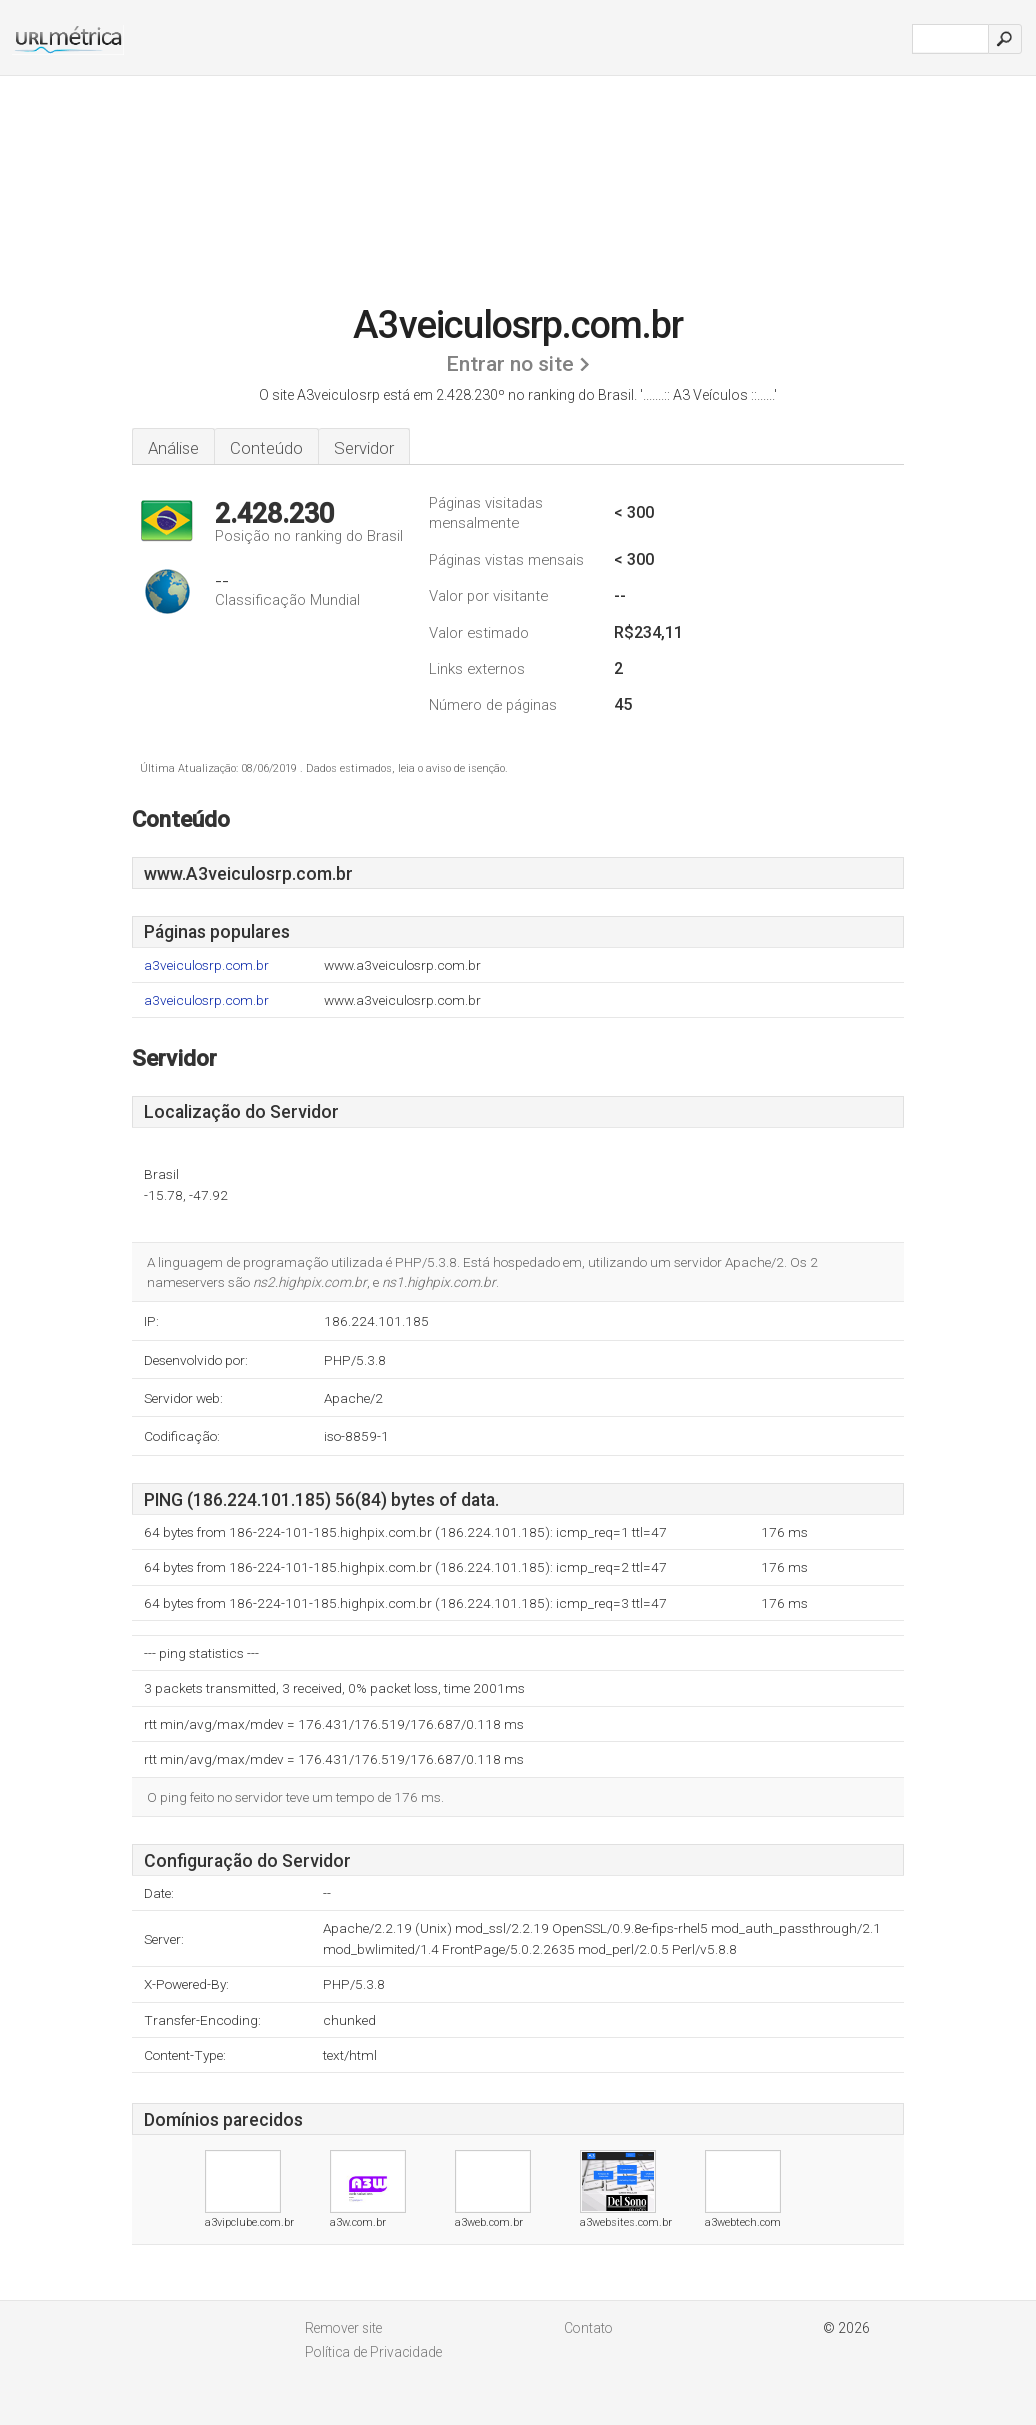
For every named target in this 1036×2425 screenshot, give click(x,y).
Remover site (343, 2328)
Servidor (364, 448)
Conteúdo (266, 448)
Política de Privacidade (373, 2352)
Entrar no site (510, 364)
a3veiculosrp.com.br (206, 965)
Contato (588, 2328)
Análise (173, 448)
